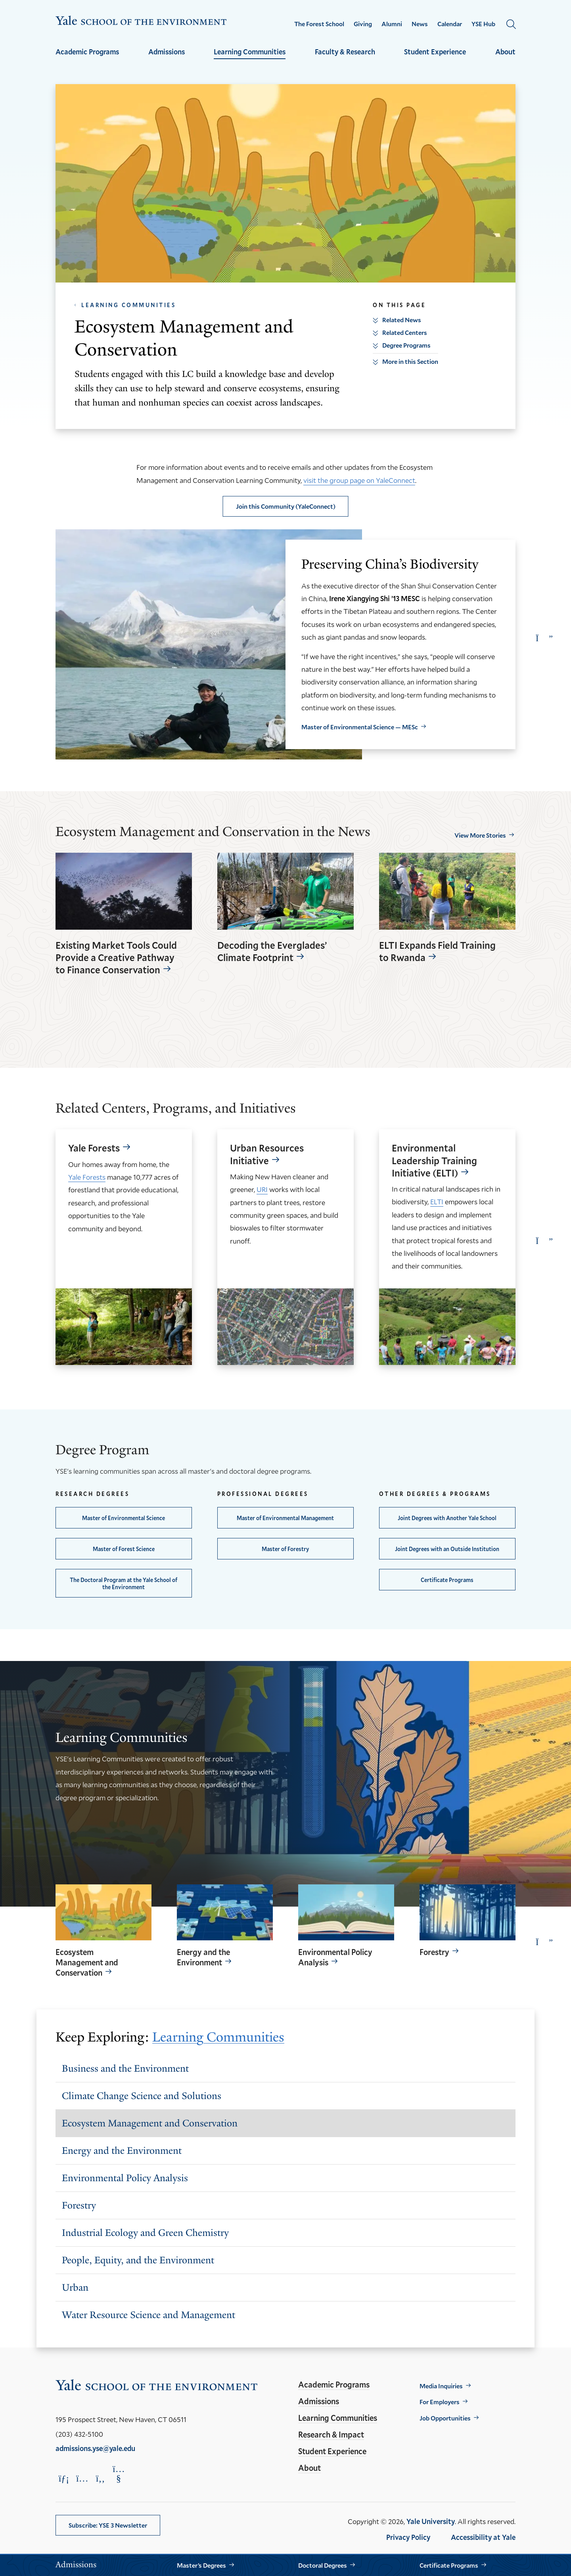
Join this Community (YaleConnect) (285, 506)
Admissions (166, 51)
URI (262, 1189)
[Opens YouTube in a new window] (119, 2473)
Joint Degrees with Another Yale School (447, 1518)
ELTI (436, 1201)
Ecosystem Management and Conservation (87, 1962)
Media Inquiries (441, 2386)
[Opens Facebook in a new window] (100, 2478)
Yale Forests (94, 1148)
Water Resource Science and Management (148, 2315)
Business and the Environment (125, 2068)
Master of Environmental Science (123, 1518)
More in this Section (410, 361)
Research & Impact (331, 2434)
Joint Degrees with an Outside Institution (447, 1549)
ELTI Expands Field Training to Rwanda (437, 951)
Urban (75, 2287)
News (420, 24)
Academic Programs (87, 51)
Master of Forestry (285, 1549)
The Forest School (319, 24)
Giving (363, 24)
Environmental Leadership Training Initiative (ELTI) (434, 1160)
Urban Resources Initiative (267, 1154)
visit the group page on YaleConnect (359, 480)
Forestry (434, 1952)
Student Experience (435, 51)
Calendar (449, 24)
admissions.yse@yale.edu (95, 2448)
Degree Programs (406, 345)
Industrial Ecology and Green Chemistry (145, 2232)
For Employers (440, 2401)
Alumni (391, 24)
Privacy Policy (408, 2537)
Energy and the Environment (203, 1957)
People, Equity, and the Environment (138, 2260)
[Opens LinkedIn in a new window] (64, 2478)
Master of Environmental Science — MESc (359, 727)
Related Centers (404, 332)
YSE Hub (483, 24)
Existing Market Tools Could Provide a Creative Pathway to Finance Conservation (116, 957)
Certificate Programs (447, 1580)
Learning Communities (250, 51)
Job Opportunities (445, 2418)
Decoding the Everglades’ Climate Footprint (272, 951)
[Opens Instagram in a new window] (82, 2478)
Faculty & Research (345, 51)
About (505, 51)
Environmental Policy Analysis (335, 1957)
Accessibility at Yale (483, 2537)
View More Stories (480, 835)
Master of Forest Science (124, 1549)
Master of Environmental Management (285, 1518)
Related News (401, 319)
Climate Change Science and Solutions (141, 2096)
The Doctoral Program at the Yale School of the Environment (123, 1583)
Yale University (430, 2521)
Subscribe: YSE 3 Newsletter (108, 2525)
